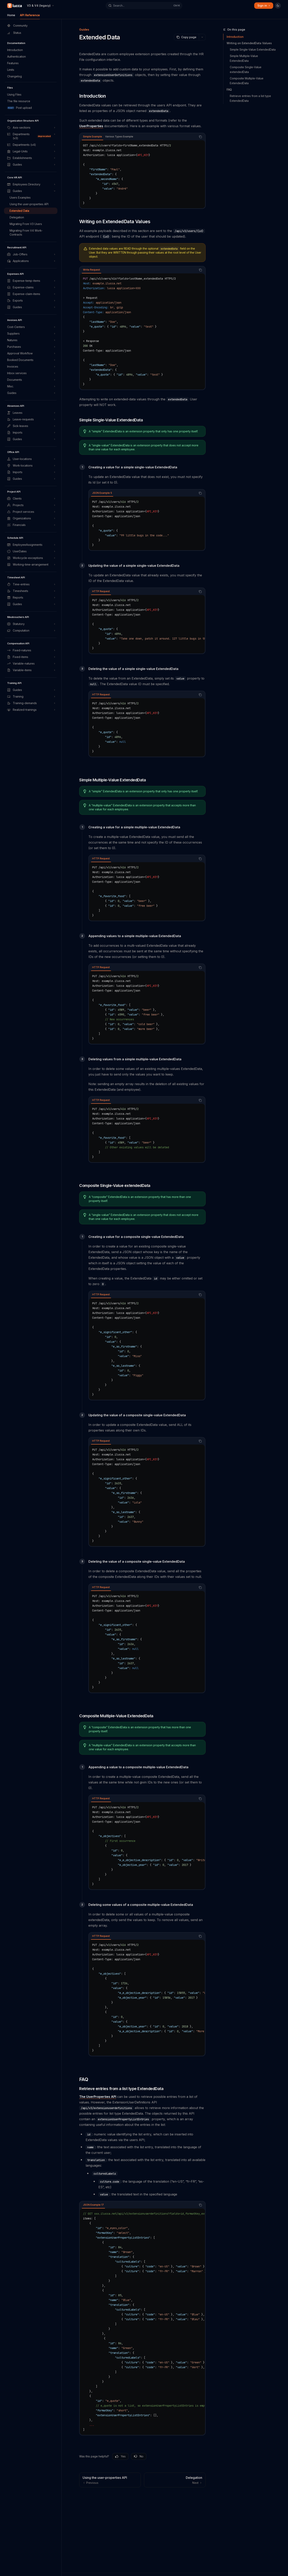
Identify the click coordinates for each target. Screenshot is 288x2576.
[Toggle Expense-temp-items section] (30, 281)
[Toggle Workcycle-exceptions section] (30, 558)
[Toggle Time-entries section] (30, 584)
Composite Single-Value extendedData (246, 69)
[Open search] (144, 5)
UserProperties (91, 126)
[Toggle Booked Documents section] (30, 360)
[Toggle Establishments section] (30, 158)
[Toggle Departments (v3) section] (30, 136)
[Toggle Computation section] (30, 630)
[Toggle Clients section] (30, 498)
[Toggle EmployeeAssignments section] (30, 545)
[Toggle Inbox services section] (30, 373)
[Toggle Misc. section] (30, 386)
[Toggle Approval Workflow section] (30, 353)
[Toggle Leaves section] (30, 413)
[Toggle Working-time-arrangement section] (30, 564)
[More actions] (202, 37)
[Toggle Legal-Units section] (30, 151)
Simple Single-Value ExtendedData (253, 49)
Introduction (235, 36)
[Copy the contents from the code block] (200, 136)
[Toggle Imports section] (30, 432)
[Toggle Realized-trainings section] (30, 710)
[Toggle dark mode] (278, 6)
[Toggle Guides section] (30, 164)
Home (11, 16)
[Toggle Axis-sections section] (30, 127)
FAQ (229, 89)
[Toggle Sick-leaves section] (30, 426)
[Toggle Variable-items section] (30, 670)
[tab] (92, 136)
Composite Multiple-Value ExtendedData (247, 81)
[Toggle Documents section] (30, 380)
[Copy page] (186, 37)
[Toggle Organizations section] (30, 518)
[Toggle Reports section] (30, 597)
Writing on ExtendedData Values (249, 43)
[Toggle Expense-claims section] (30, 287)
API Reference (30, 16)
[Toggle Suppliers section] (30, 333)
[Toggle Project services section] (30, 512)
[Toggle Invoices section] (30, 366)
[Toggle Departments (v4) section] (30, 145)
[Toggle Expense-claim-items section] (30, 294)
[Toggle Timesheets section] (30, 591)
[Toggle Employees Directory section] (30, 184)
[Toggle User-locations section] (30, 459)
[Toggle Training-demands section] (30, 703)
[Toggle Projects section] (30, 505)
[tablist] (138, 136)
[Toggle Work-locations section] (30, 465)
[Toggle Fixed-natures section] (30, 650)
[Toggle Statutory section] (30, 624)
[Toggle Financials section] (30, 525)
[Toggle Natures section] (30, 340)
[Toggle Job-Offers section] (30, 254)
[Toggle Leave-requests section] (30, 419)
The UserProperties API (97, 2097)
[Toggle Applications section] (30, 261)
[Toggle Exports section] (30, 300)
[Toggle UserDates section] (30, 551)
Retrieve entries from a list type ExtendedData (251, 98)
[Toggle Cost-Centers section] (30, 327)
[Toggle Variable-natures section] (30, 663)
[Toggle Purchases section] (30, 347)
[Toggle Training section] (30, 696)
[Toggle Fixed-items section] (30, 657)
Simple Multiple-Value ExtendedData (244, 58)
